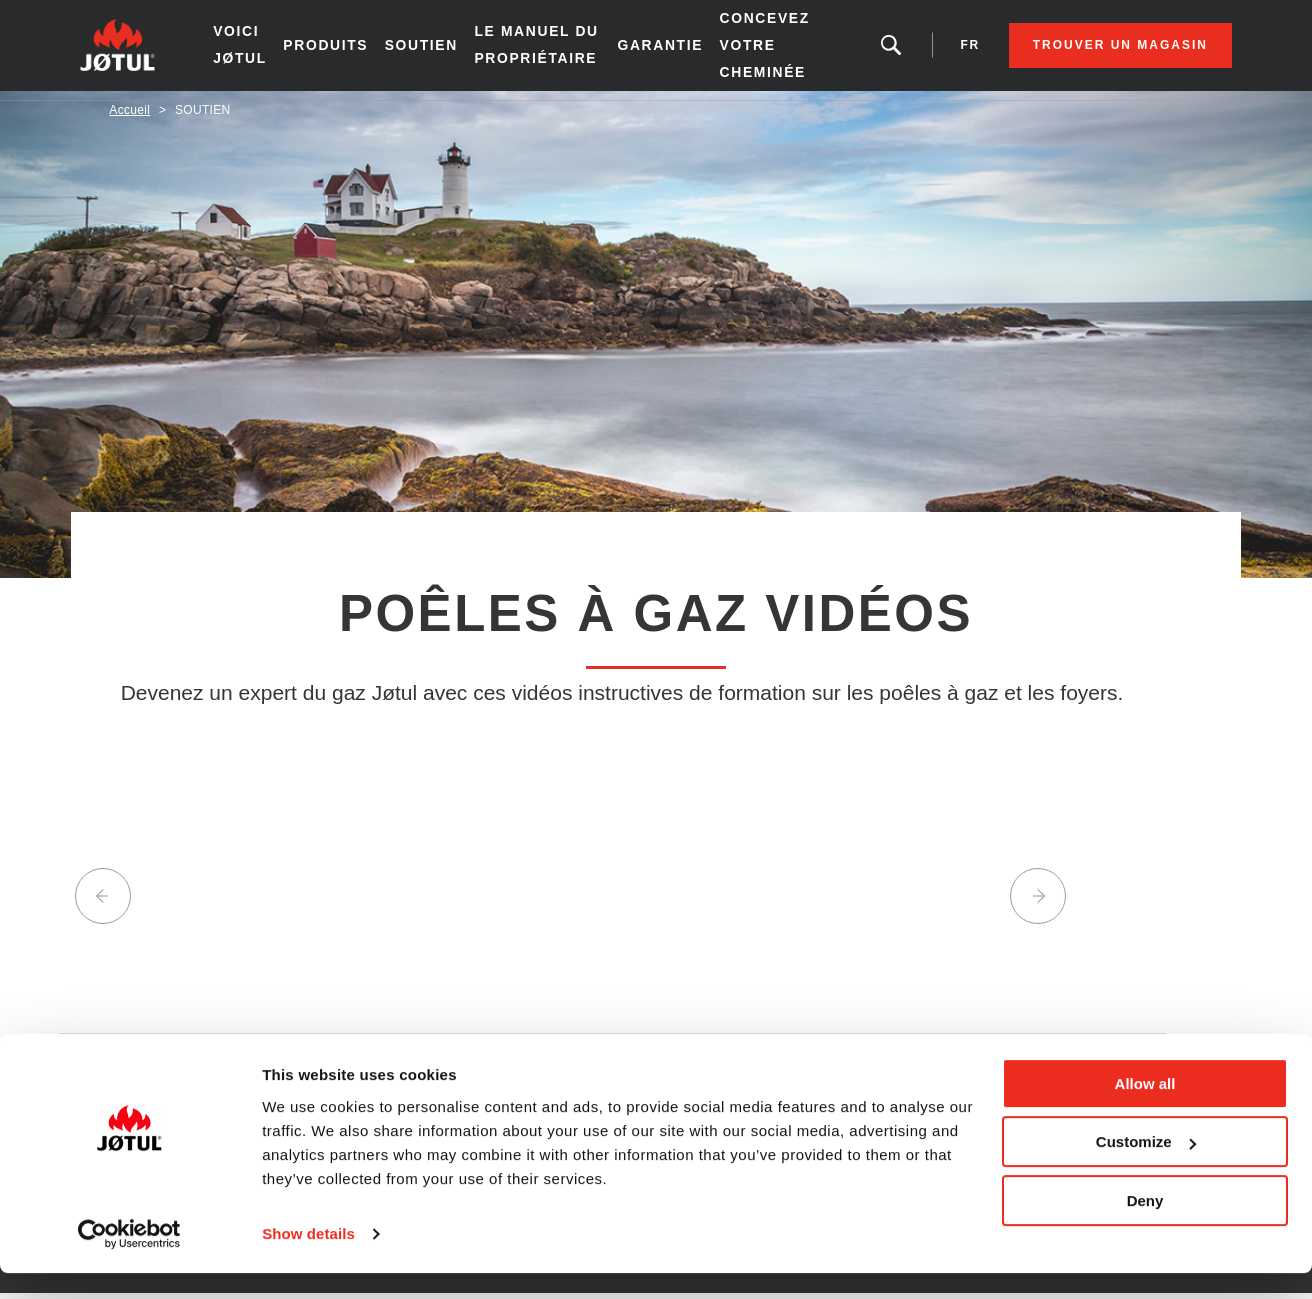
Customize (1146, 1167)
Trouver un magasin (1090, 50)
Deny (1145, 1226)
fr (940, 50)
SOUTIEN (441, 50)
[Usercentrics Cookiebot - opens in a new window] (129, 1260)
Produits (347, 50)
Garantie (669, 50)
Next (1038, 906)
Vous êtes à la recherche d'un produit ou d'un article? (862, 50)
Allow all (1145, 1109)
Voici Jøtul (263, 49)
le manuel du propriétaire (552, 50)
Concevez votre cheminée (771, 50)
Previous (103, 906)
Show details (308, 1259)
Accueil (129, 119)
